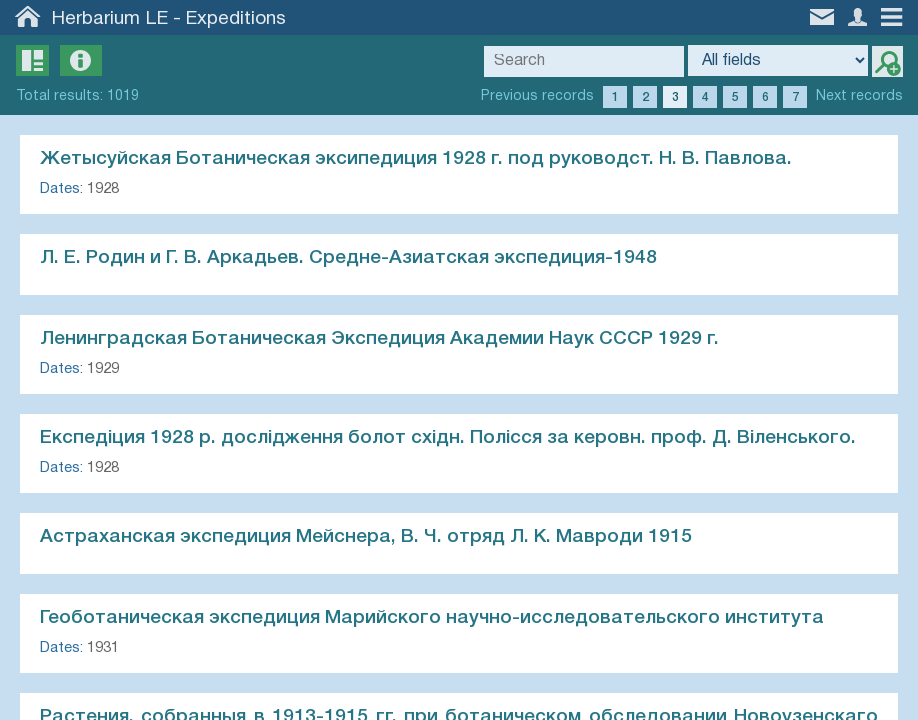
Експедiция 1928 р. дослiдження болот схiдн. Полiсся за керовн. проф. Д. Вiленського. (448, 438)
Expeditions (236, 19)
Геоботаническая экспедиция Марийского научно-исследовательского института (432, 618)
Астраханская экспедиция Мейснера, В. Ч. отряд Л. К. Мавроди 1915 (366, 537)
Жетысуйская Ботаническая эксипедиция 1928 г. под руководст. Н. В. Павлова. (416, 159)
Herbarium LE (110, 19)
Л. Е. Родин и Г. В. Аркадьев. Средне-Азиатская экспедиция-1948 (348, 258)
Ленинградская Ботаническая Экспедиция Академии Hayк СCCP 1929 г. (379, 339)
